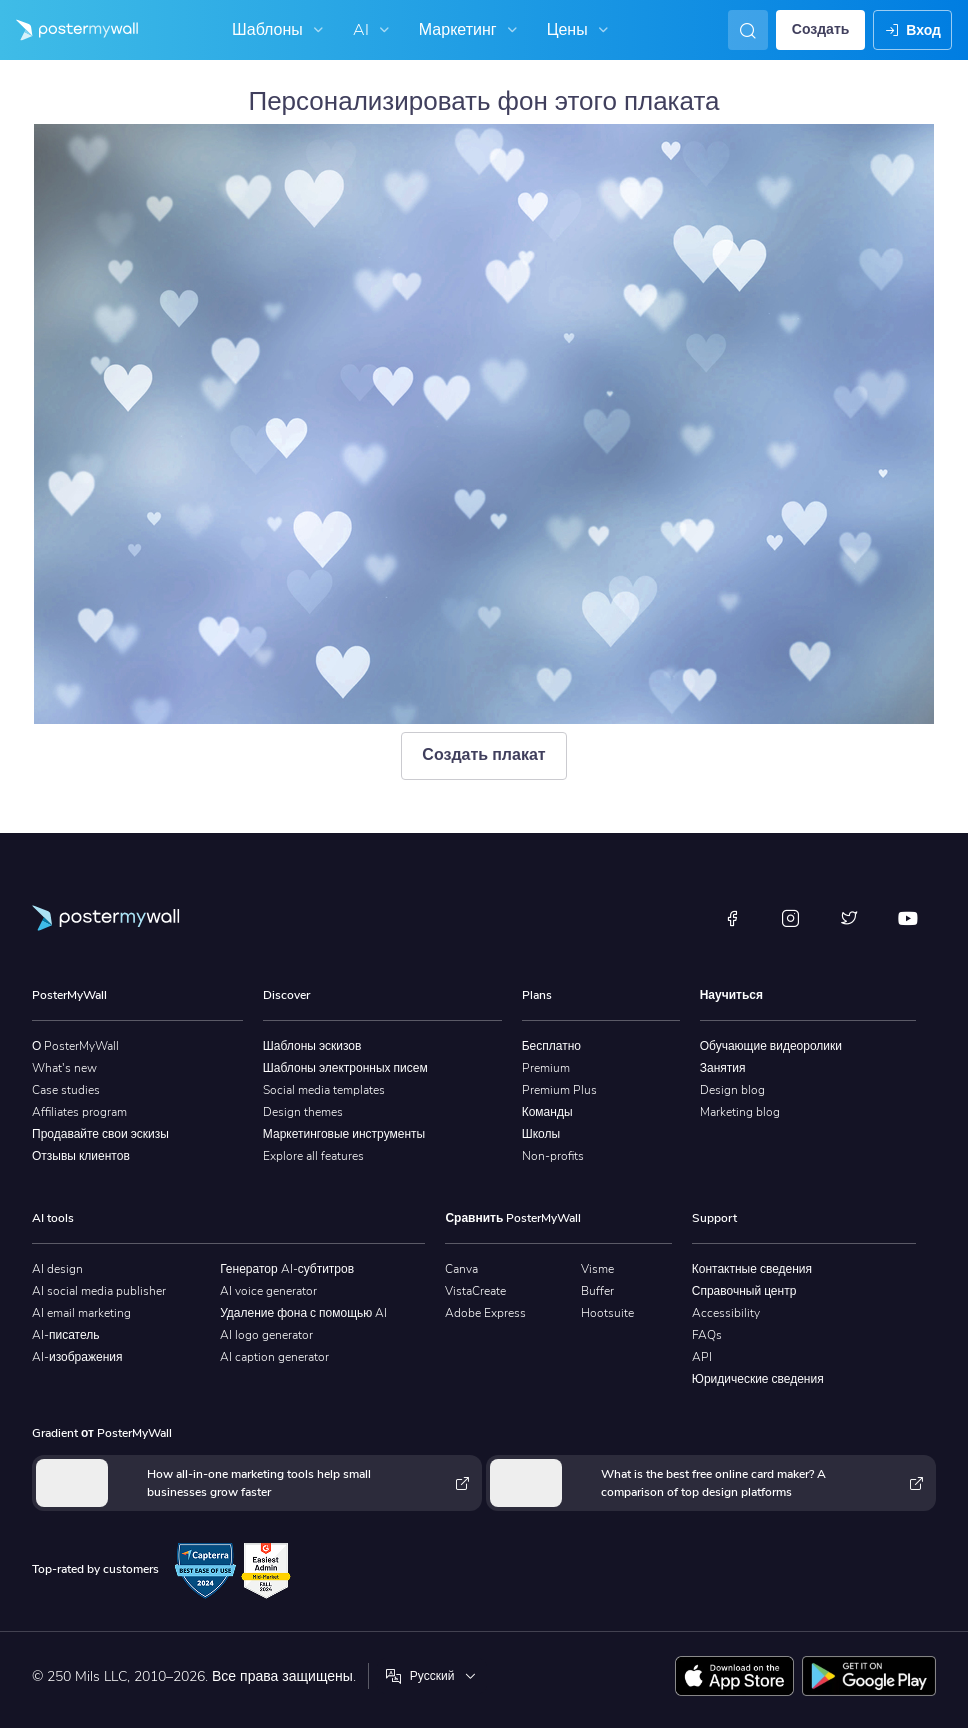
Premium (546, 1068)
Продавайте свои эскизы (100, 1134)
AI (373, 30)
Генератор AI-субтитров (287, 1269)
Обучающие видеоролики (771, 1046)
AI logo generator (266, 1335)
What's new (64, 1068)
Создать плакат (483, 755)
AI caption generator (274, 1357)
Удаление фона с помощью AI (303, 1313)
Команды (547, 1112)
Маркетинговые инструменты (344, 1134)
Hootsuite (607, 1313)
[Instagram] (791, 918)
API (702, 1357)
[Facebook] (732, 918)
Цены (580, 30)
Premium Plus (559, 1090)
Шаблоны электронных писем (345, 1068)
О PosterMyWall (75, 1046)
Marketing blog (740, 1112)
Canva (461, 1269)
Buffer (597, 1291)
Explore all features (313, 1156)
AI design (57, 1269)
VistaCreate (475, 1291)
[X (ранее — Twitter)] (849, 918)
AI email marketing (81, 1313)
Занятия (723, 1068)
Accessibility (726, 1313)
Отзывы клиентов (81, 1156)
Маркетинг (470, 30)
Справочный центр (744, 1291)
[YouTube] (908, 918)
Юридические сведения (758, 1379)
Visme (597, 1269)
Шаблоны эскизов (312, 1046)
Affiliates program (79, 1112)
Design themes (303, 1112)
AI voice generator (268, 1291)
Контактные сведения (752, 1269)
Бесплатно (551, 1046)
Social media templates (324, 1090)
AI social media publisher (99, 1291)
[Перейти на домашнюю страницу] (69, 30)
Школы (541, 1134)
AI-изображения (77, 1357)
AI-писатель (66, 1335)
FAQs (707, 1335)
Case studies (66, 1090)
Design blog (732, 1090)
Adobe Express (485, 1313)
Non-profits (553, 1156)
